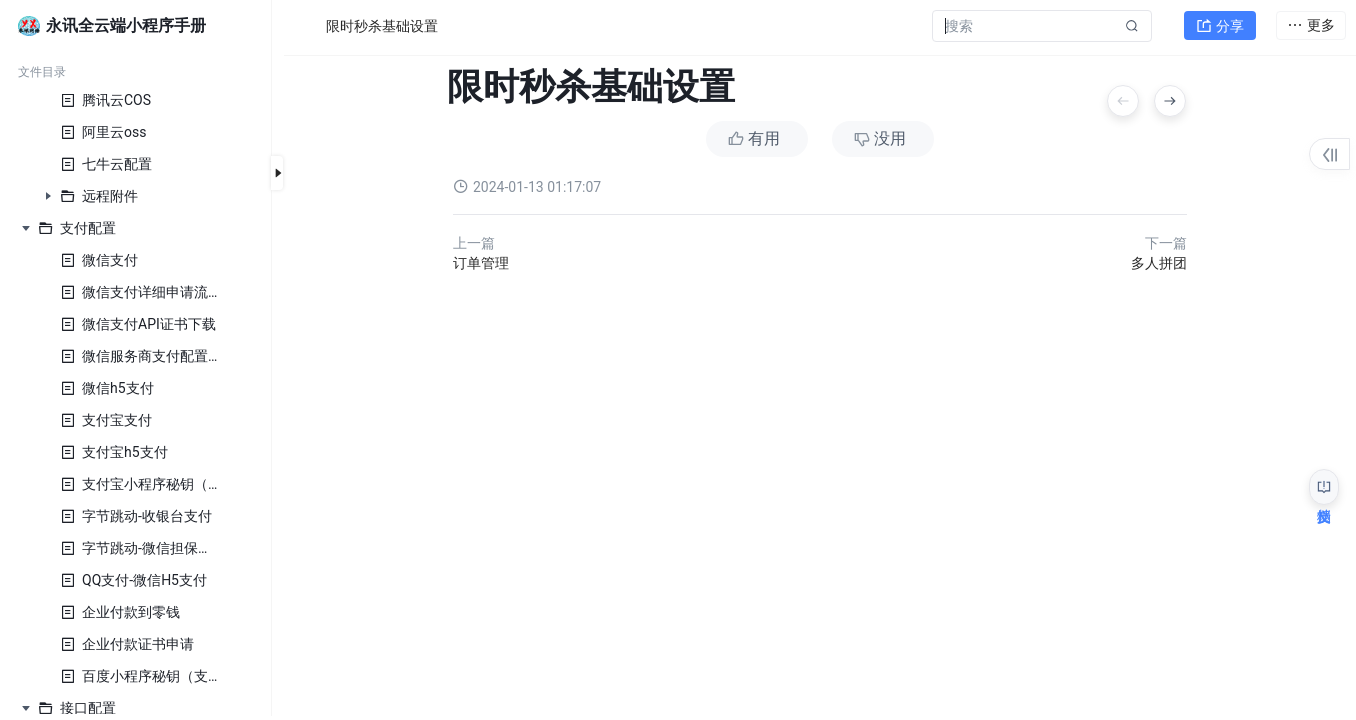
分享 (1220, 26)
